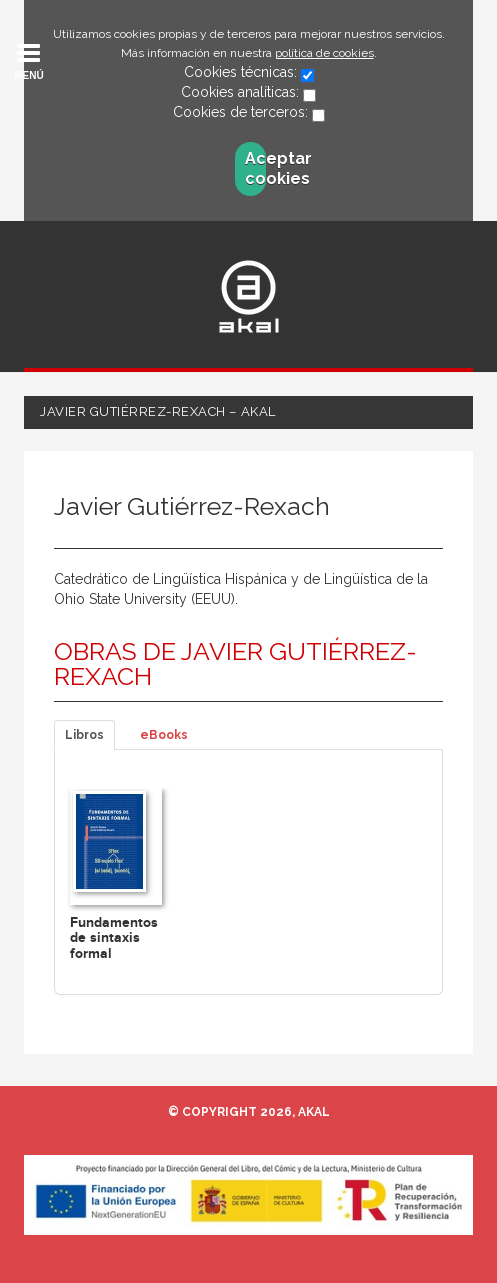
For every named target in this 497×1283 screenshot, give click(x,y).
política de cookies (324, 53)
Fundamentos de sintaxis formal (114, 938)
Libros (84, 735)
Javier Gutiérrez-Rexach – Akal (158, 411)
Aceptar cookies (256, 168)
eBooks (164, 735)
